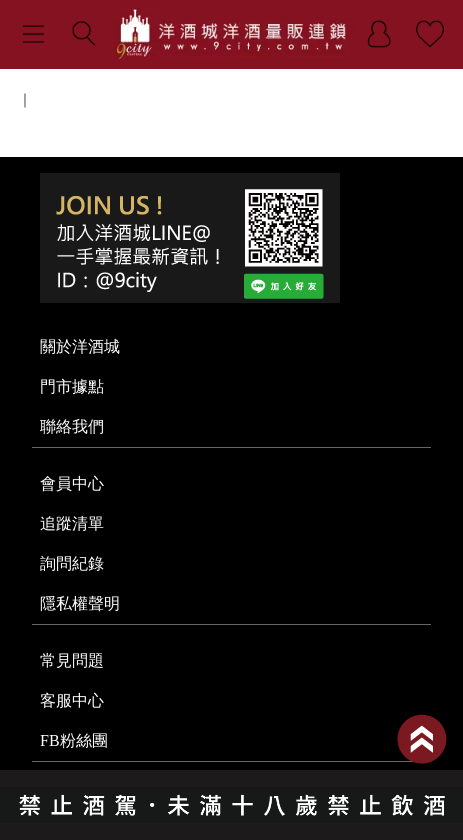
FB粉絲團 (74, 740)
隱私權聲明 (80, 603)
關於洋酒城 (80, 346)
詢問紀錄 (72, 563)
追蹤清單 (72, 523)
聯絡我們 (72, 426)
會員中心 (72, 483)
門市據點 (72, 386)
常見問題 (72, 660)
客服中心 (72, 700)
